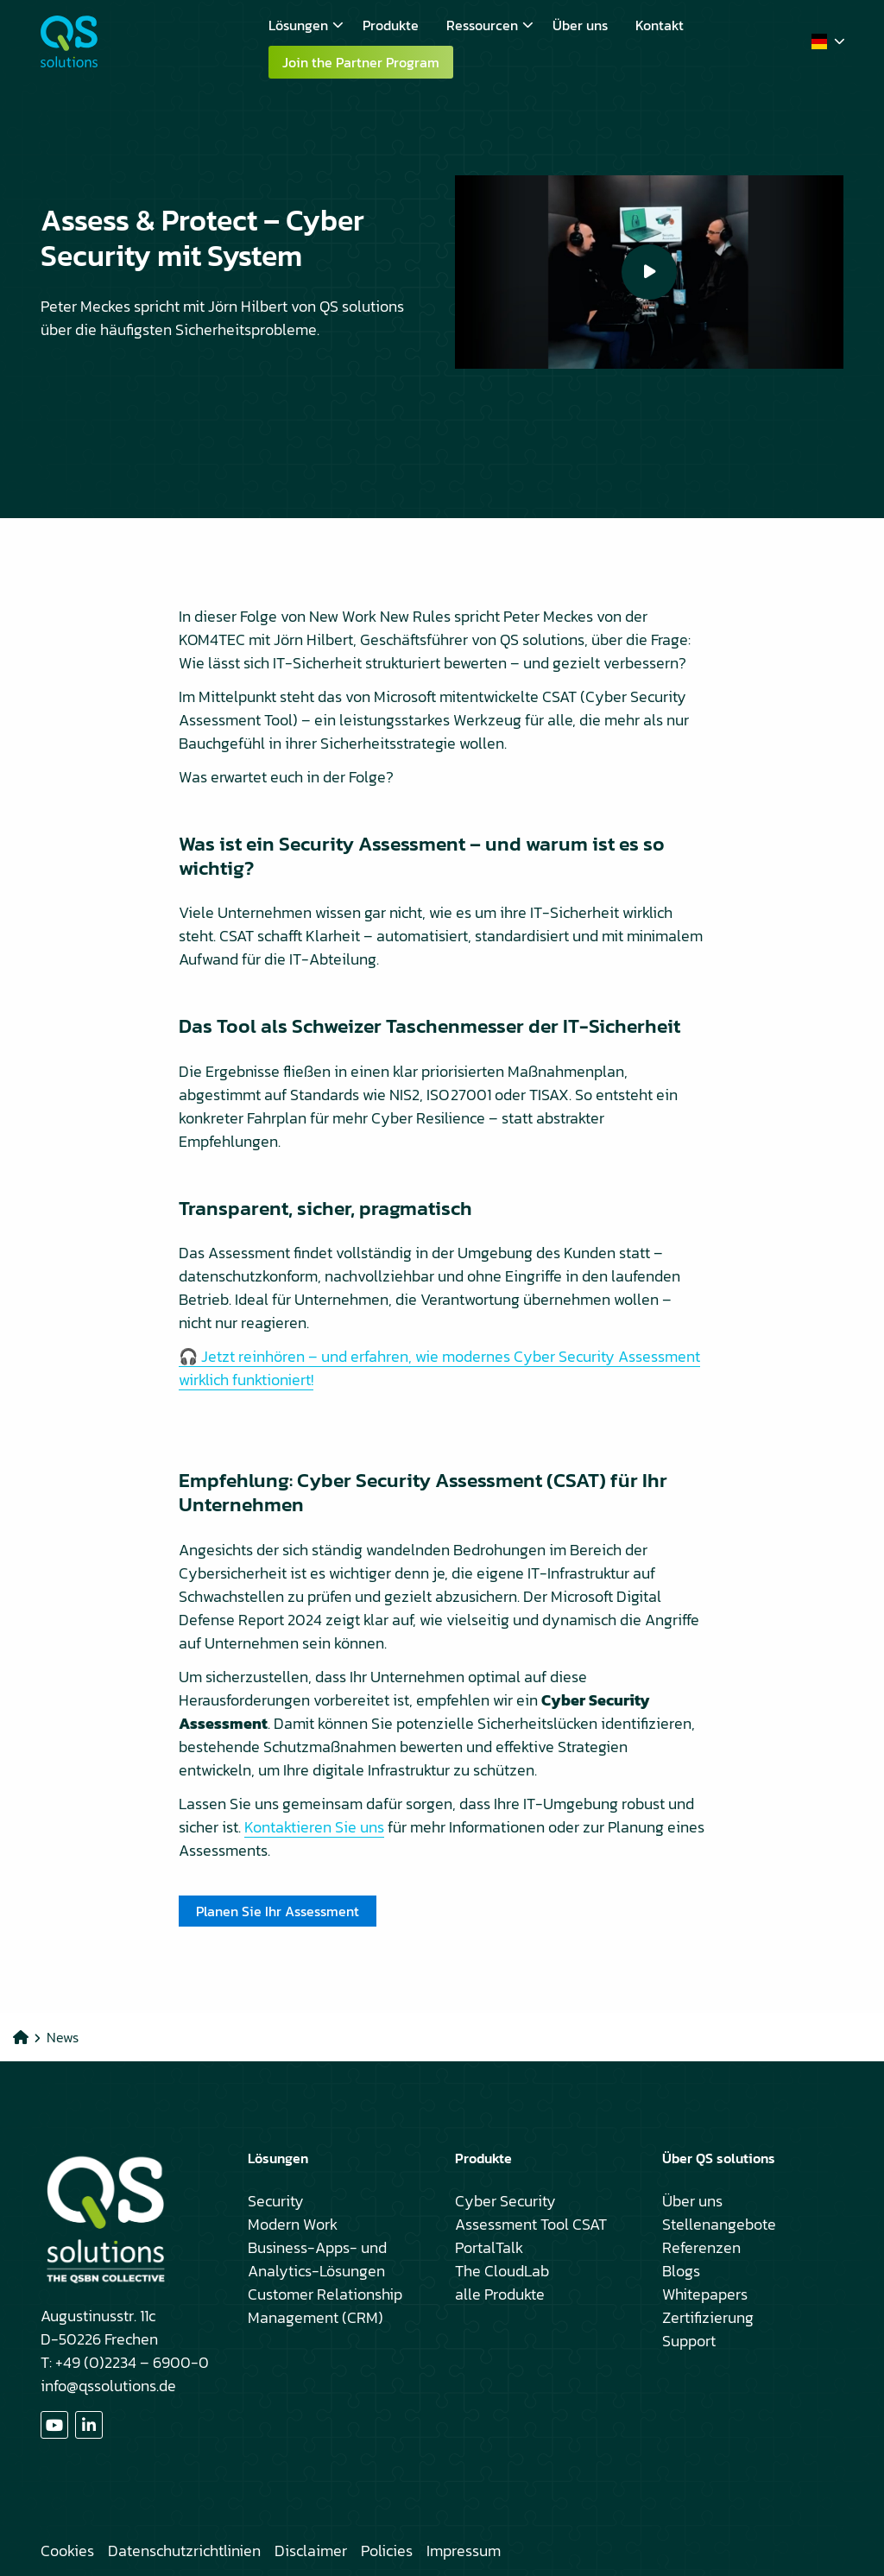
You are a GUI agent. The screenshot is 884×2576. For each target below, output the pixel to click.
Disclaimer (311, 2550)
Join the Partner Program (360, 62)
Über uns (580, 25)
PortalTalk (489, 2247)
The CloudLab (502, 2270)
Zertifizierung (708, 2317)
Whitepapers (705, 2294)
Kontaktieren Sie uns (314, 1827)
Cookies (67, 2550)
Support (689, 2340)
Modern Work (293, 2224)
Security (276, 2200)
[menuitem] (302, 25)
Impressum (463, 2550)
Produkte (391, 25)
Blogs (681, 2270)
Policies (387, 2550)
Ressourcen (490, 25)
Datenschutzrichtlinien (184, 2550)
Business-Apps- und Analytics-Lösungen (317, 2259)
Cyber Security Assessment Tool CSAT (531, 2212)
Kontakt (659, 25)
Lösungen (306, 25)
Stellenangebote (719, 2224)
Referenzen (701, 2247)
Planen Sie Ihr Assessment (277, 1911)
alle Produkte (500, 2294)
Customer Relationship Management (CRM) (325, 2305)
